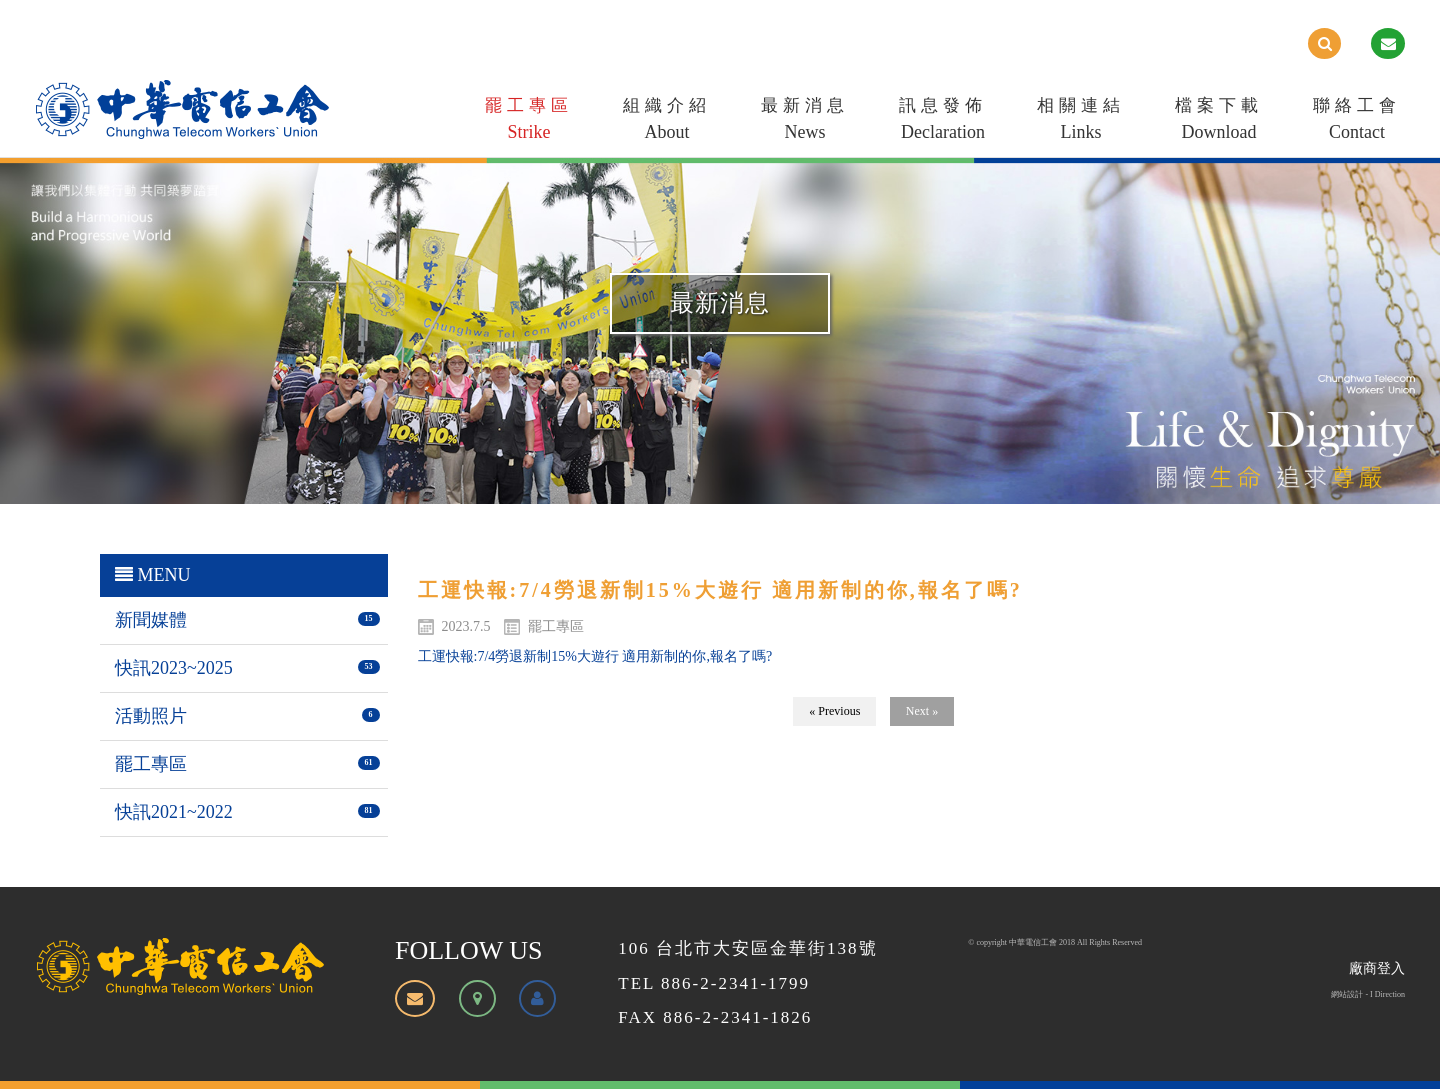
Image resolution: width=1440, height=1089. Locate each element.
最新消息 (805, 122)
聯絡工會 (1357, 122)
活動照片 (151, 716)
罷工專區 (529, 122)
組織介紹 (667, 122)
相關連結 (1081, 122)
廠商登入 (1377, 968)
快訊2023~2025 (174, 668)
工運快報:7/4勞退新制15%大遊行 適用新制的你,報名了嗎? (595, 656)
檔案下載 (1219, 122)
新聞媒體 (151, 620)
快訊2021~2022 (174, 812)
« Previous (834, 711)
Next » (922, 711)
